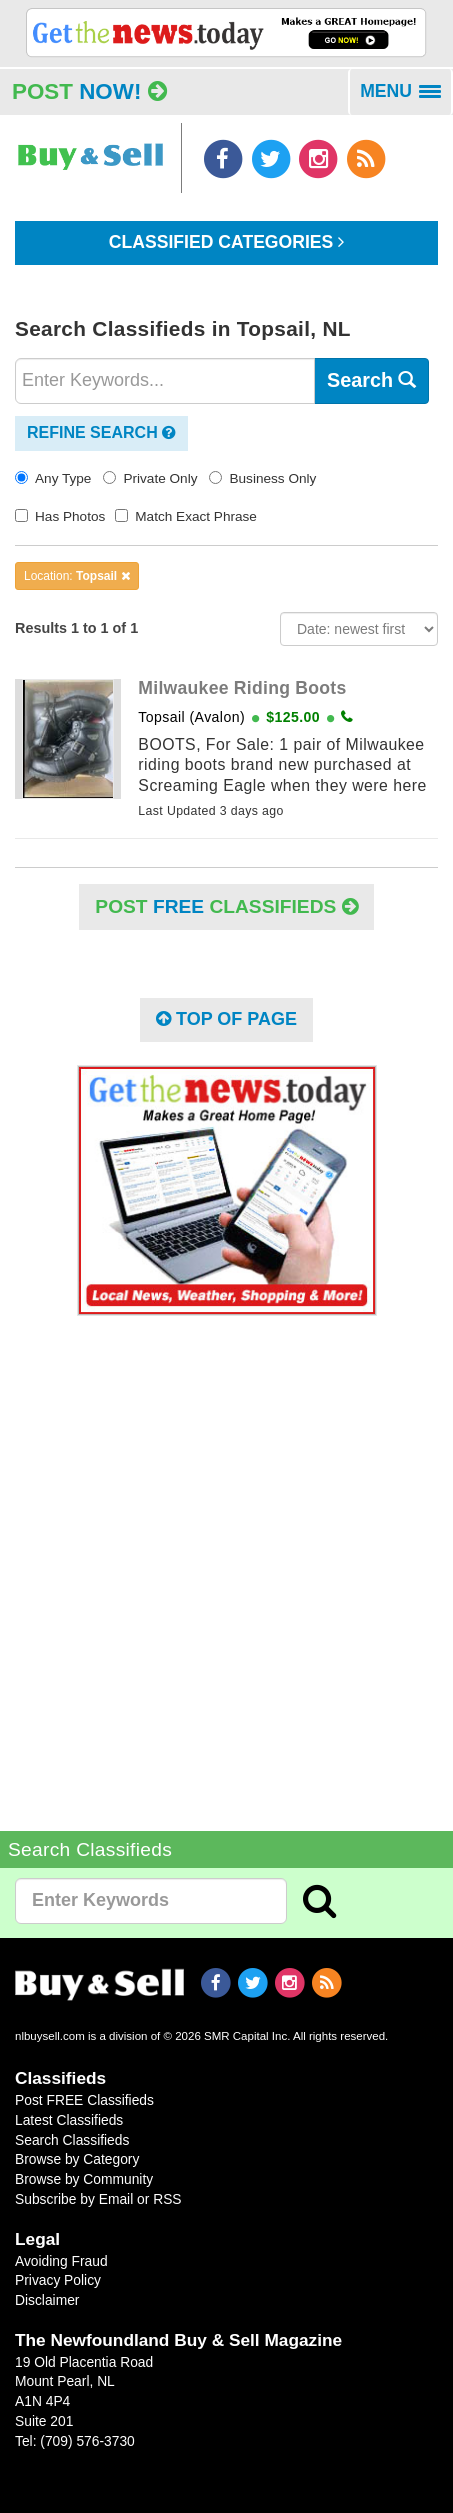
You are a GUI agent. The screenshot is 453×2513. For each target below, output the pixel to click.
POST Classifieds (226, 906)
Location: (77, 576)
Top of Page (226, 1019)
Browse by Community (84, 2179)
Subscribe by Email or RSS (98, 2199)
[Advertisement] (226, 1558)
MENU (406, 98)
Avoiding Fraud (61, 2261)
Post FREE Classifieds (84, 2100)
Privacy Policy (58, 2280)
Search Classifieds (72, 2140)
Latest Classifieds (69, 2120)
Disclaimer (47, 2300)
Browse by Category (77, 2159)
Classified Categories (226, 242)
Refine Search (101, 432)
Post (89, 91)
